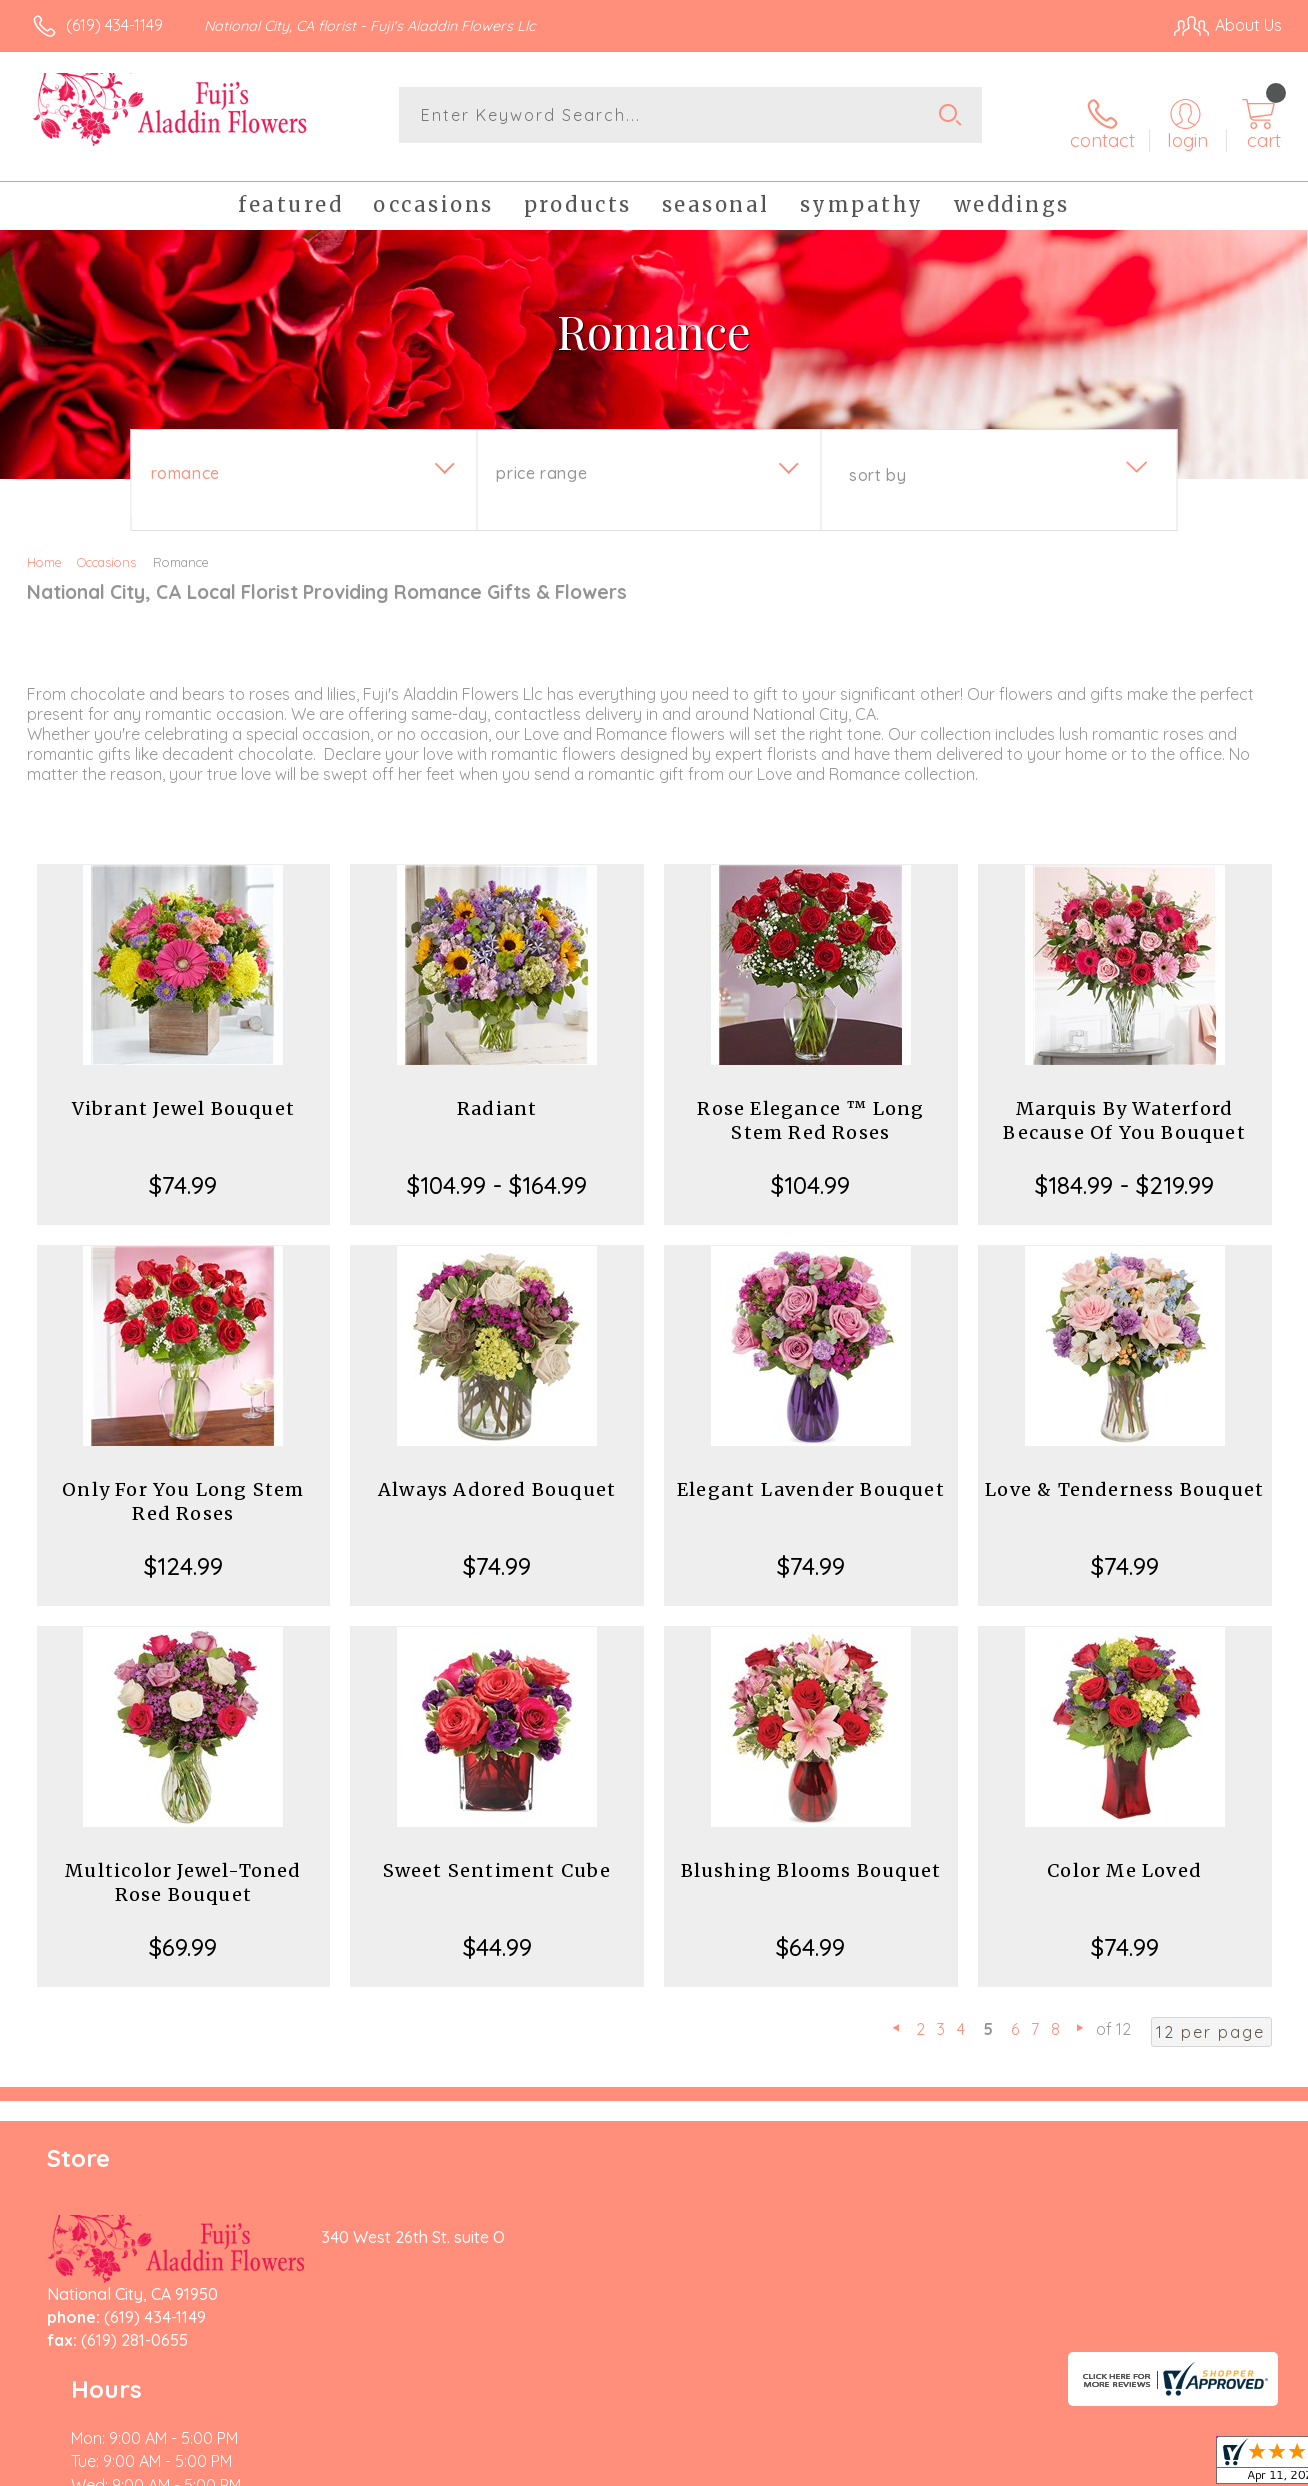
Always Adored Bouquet (497, 1475)
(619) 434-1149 (114, 25)
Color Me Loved (1124, 1856)
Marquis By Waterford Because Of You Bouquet (1124, 1106)
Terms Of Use (840, 2466)
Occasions (106, 548)
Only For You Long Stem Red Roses (183, 1487)
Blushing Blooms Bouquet (811, 1856)
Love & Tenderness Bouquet (1124, 1475)
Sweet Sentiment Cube (497, 1856)
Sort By (877, 461)
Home (44, 548)
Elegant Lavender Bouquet (811, 1475)
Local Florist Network (1101, 2466)
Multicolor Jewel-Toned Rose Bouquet (183, 1868)
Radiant (497, 1094)
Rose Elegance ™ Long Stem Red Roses (810, 1106)
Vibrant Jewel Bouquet (183, 1094)
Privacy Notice (958, 2466)
